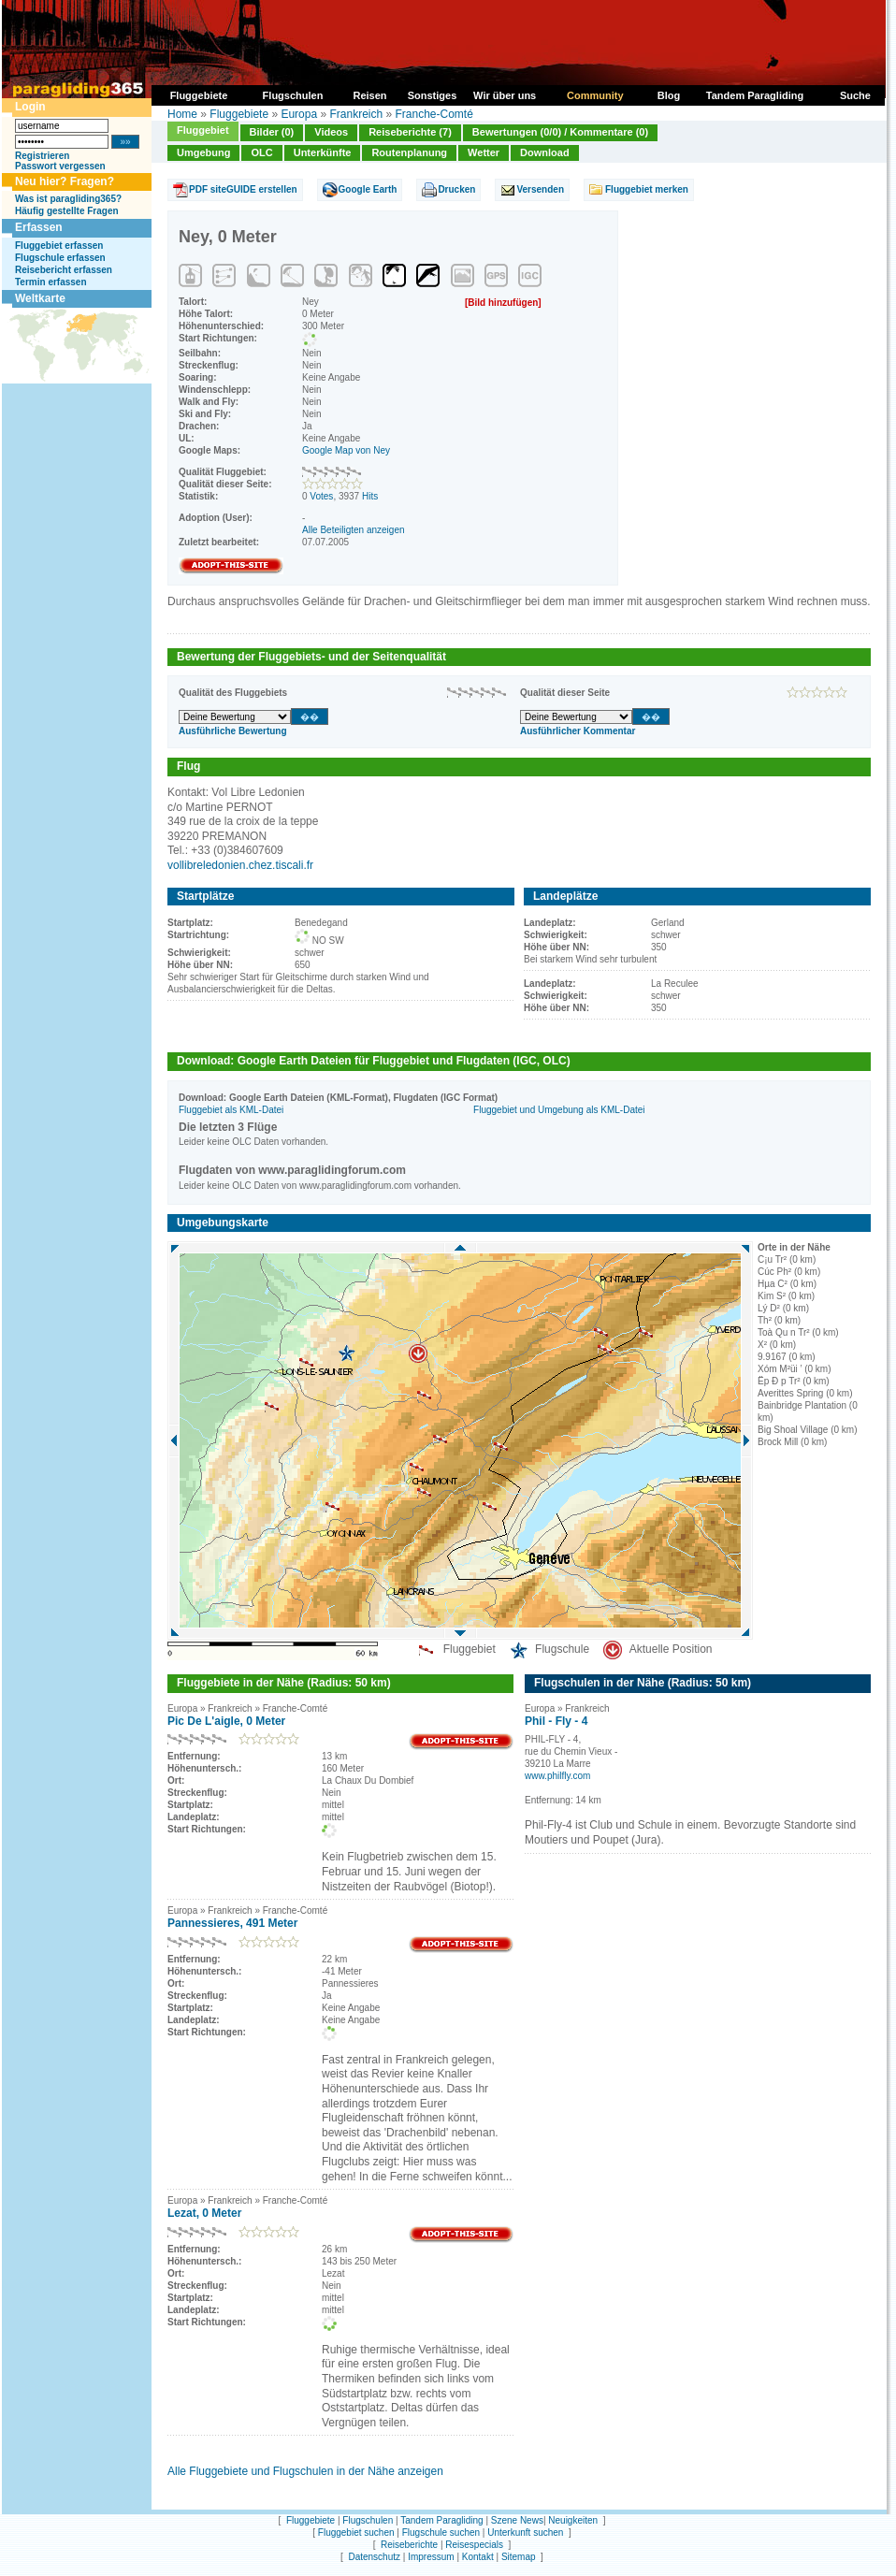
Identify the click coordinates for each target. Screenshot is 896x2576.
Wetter (483, 152)
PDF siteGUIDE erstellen (243, 189)
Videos (331, 131)
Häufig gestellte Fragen (67, 211)
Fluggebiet (203, 130)
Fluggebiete (239, 114)
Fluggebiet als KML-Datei (231, 1110)
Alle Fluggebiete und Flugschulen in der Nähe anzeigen (305, 2471)
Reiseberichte (409, 2545)
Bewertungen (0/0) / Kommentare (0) (560, 131)
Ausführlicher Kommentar (577, 731)
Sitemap (518, 2557)
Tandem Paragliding (441, 2520)
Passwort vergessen (60, 166)
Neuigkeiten (573, 2520)
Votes (321, 496)
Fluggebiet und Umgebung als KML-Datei (558, 1110)
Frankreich (356, 114)
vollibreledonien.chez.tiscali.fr (240, 865)
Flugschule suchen (441, 2532)
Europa (299, 114)
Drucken (456, 189)
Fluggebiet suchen (356, 2532)
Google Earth (368, 189)
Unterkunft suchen (525, 2532)
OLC (261, 152)
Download (545, 152)
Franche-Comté (434, 114)
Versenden (540, 189)
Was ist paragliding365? (68, 199)
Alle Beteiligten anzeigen (353, 530)
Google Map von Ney (346, 450)
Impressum (431, 2557)
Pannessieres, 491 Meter (232, 1923)
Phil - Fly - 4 (556, 1721)
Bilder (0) (272, 131)
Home (182, 114)
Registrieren (42, 156)
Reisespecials (474, 2545)
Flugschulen (367, 2520)
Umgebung (203, 152)
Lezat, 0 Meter (204, 2213)
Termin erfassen (51, 282)
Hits (370, 496)
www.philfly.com (557, 1776)
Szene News (517, 2520)
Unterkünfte (323, 152)
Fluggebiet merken (646, 189)
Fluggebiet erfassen (59, 245)
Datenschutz (374, 2557)
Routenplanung (409, 152)
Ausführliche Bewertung (233, 731)
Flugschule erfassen (60, 258)
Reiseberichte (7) (410, 131)
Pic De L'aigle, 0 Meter (226, 1721)
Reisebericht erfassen (63, 270)
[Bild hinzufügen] (503, 302)
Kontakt (478, 2557)
